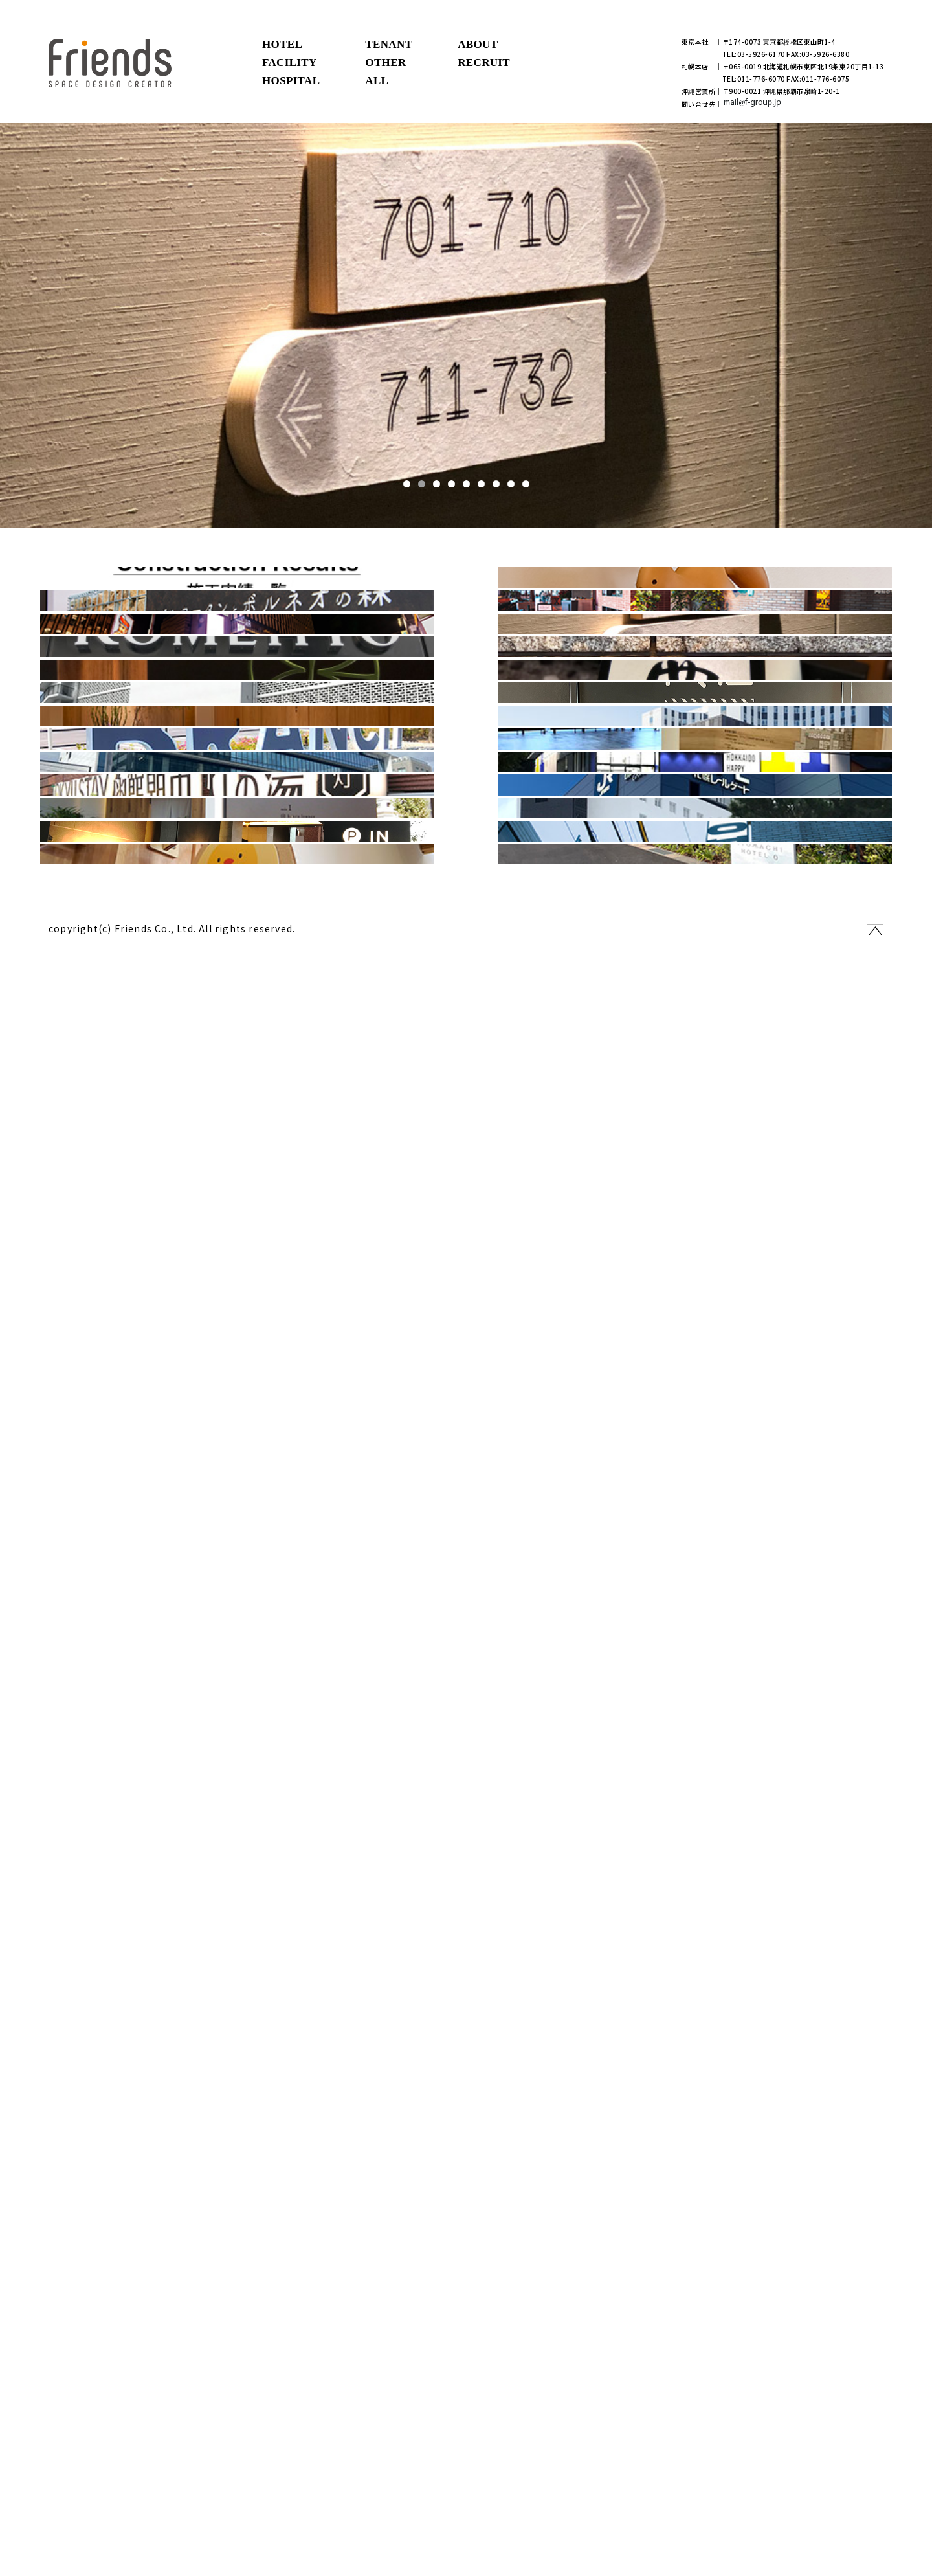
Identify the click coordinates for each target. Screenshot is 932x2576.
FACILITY (289, 62)
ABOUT (478, 44)
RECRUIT (484, 62)
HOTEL (282, 44)
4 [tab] (451, 483)
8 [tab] (511, 483)
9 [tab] (525, 483)
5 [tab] (466, 483)
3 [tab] (436, 483)
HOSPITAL (291, 80)
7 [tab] (496, 483)
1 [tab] (406, 483)
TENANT (388, 44)
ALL (376, 80)
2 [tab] (421, 483)
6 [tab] (481, 483)
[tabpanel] (466, 325)
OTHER (385, 62)
